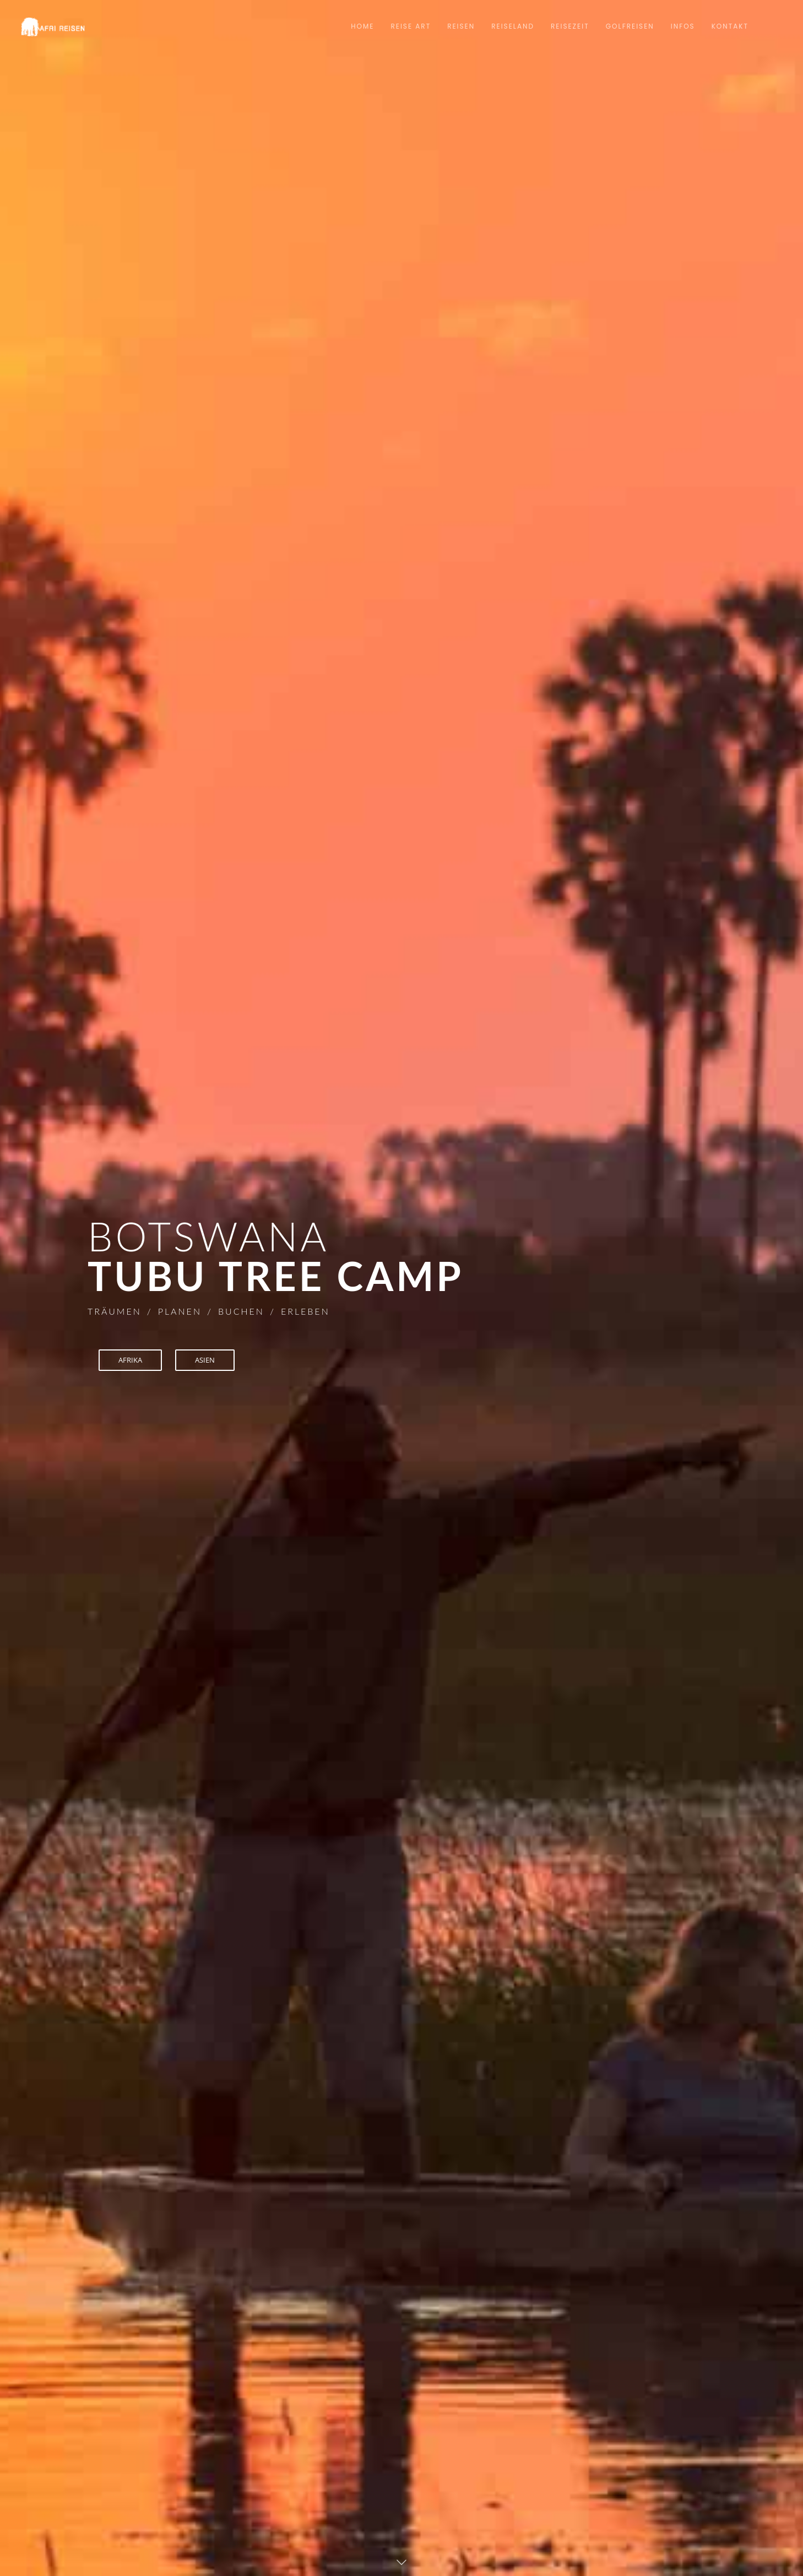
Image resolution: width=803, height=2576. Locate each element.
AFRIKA (132, 1360)
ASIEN (210, 1360)
